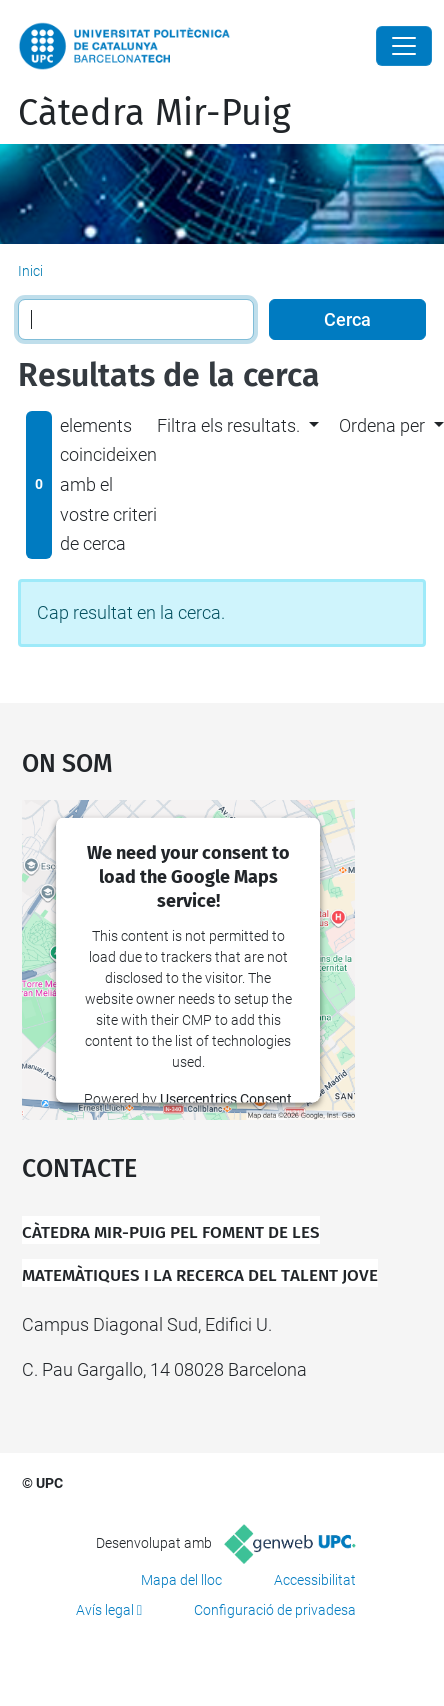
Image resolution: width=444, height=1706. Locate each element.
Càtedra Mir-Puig (154, 113)
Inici (30, 271)
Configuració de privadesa (275, 1610)
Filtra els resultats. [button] (228, 425)
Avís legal (105, 1610)
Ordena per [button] (382, 425)
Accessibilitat (315, 1580)
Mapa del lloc (181, 1580)
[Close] (404, 46)
